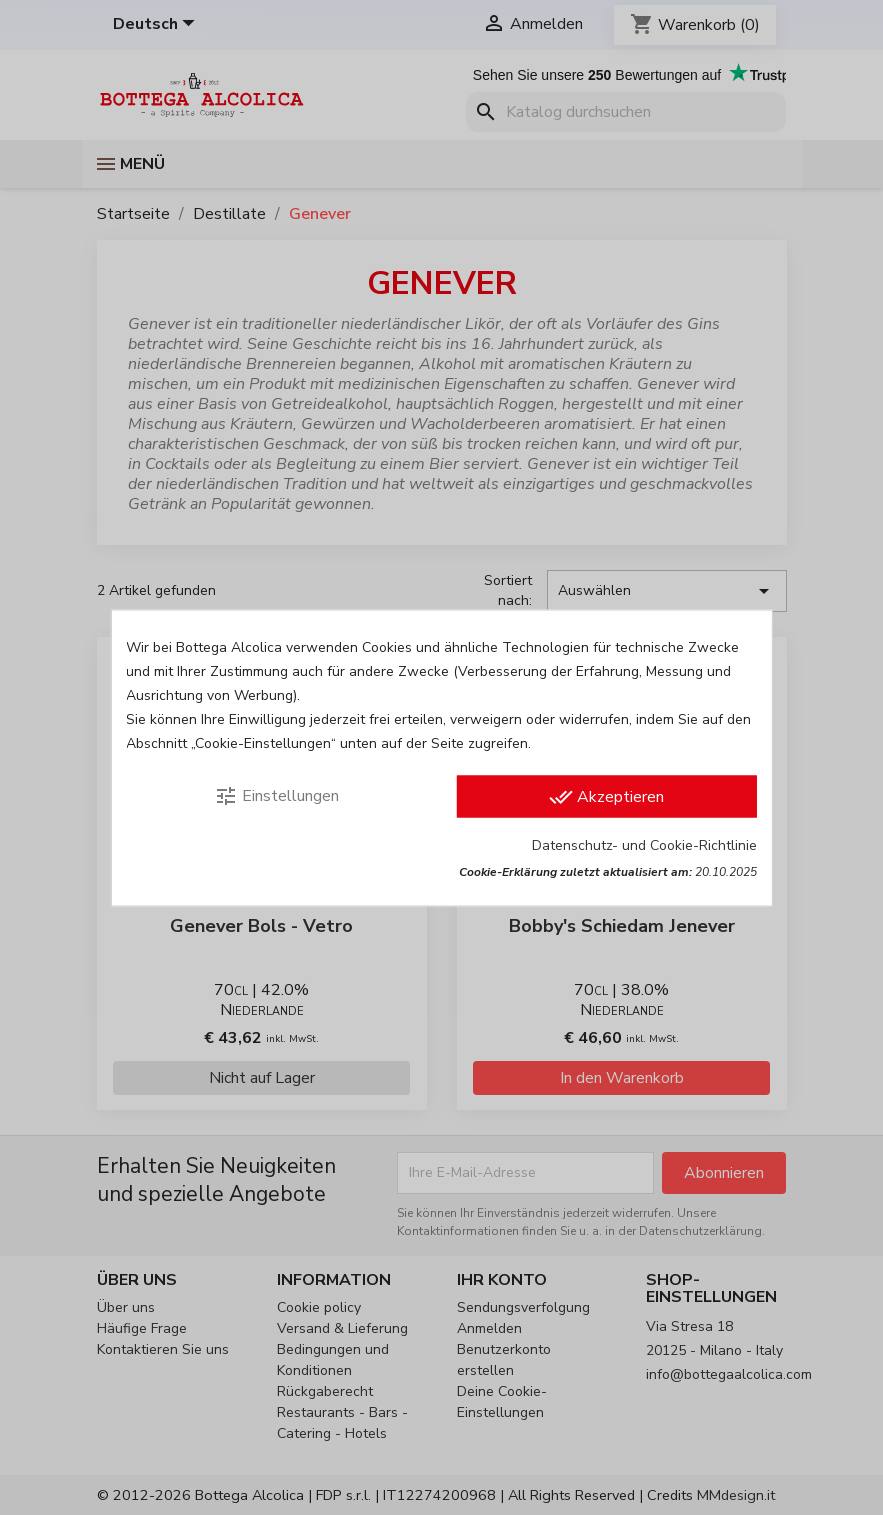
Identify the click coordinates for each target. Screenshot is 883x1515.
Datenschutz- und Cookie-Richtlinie (644, 844)
